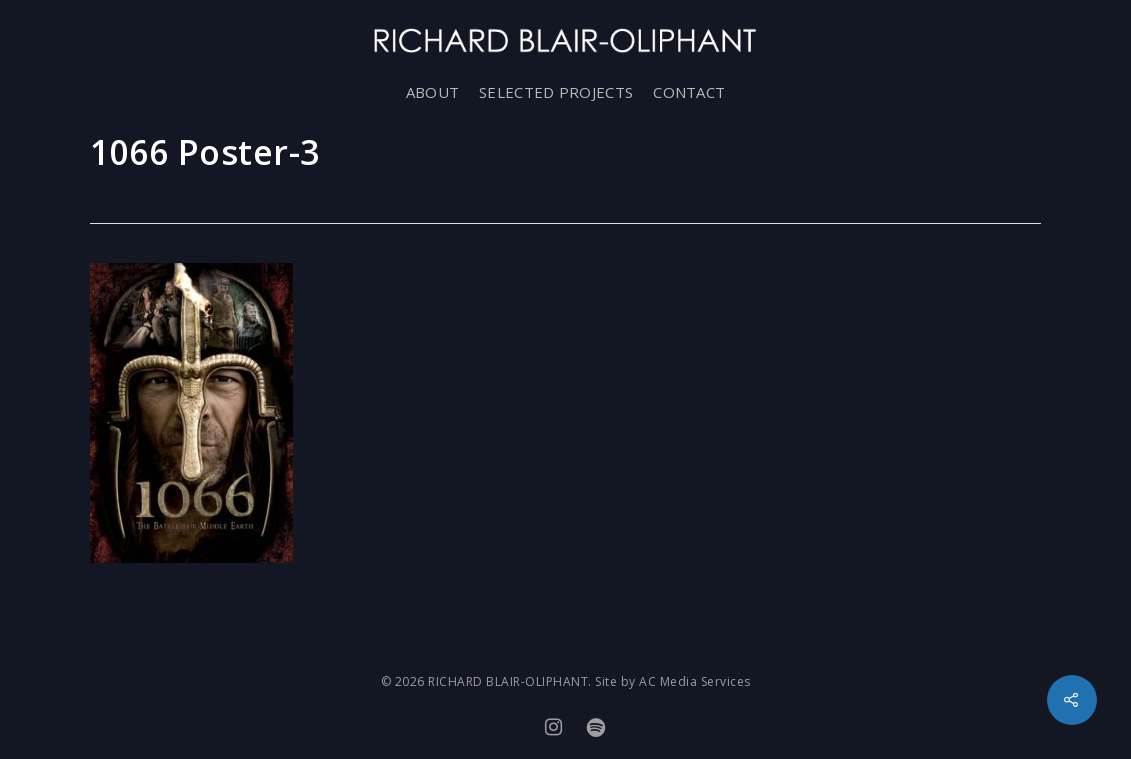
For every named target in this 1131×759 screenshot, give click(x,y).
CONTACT (689, 92)
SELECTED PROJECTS (556, 92)
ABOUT (433, 92)
